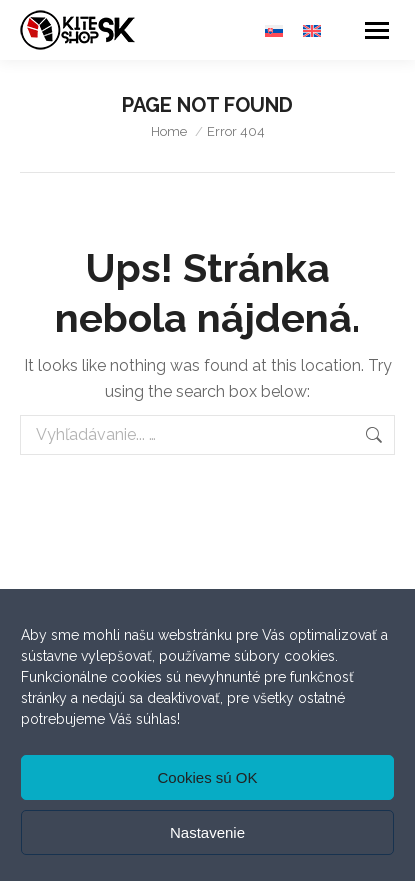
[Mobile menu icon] (377, 30)
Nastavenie (207, 832)
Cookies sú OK (207, 777)
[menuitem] (274, 30)
